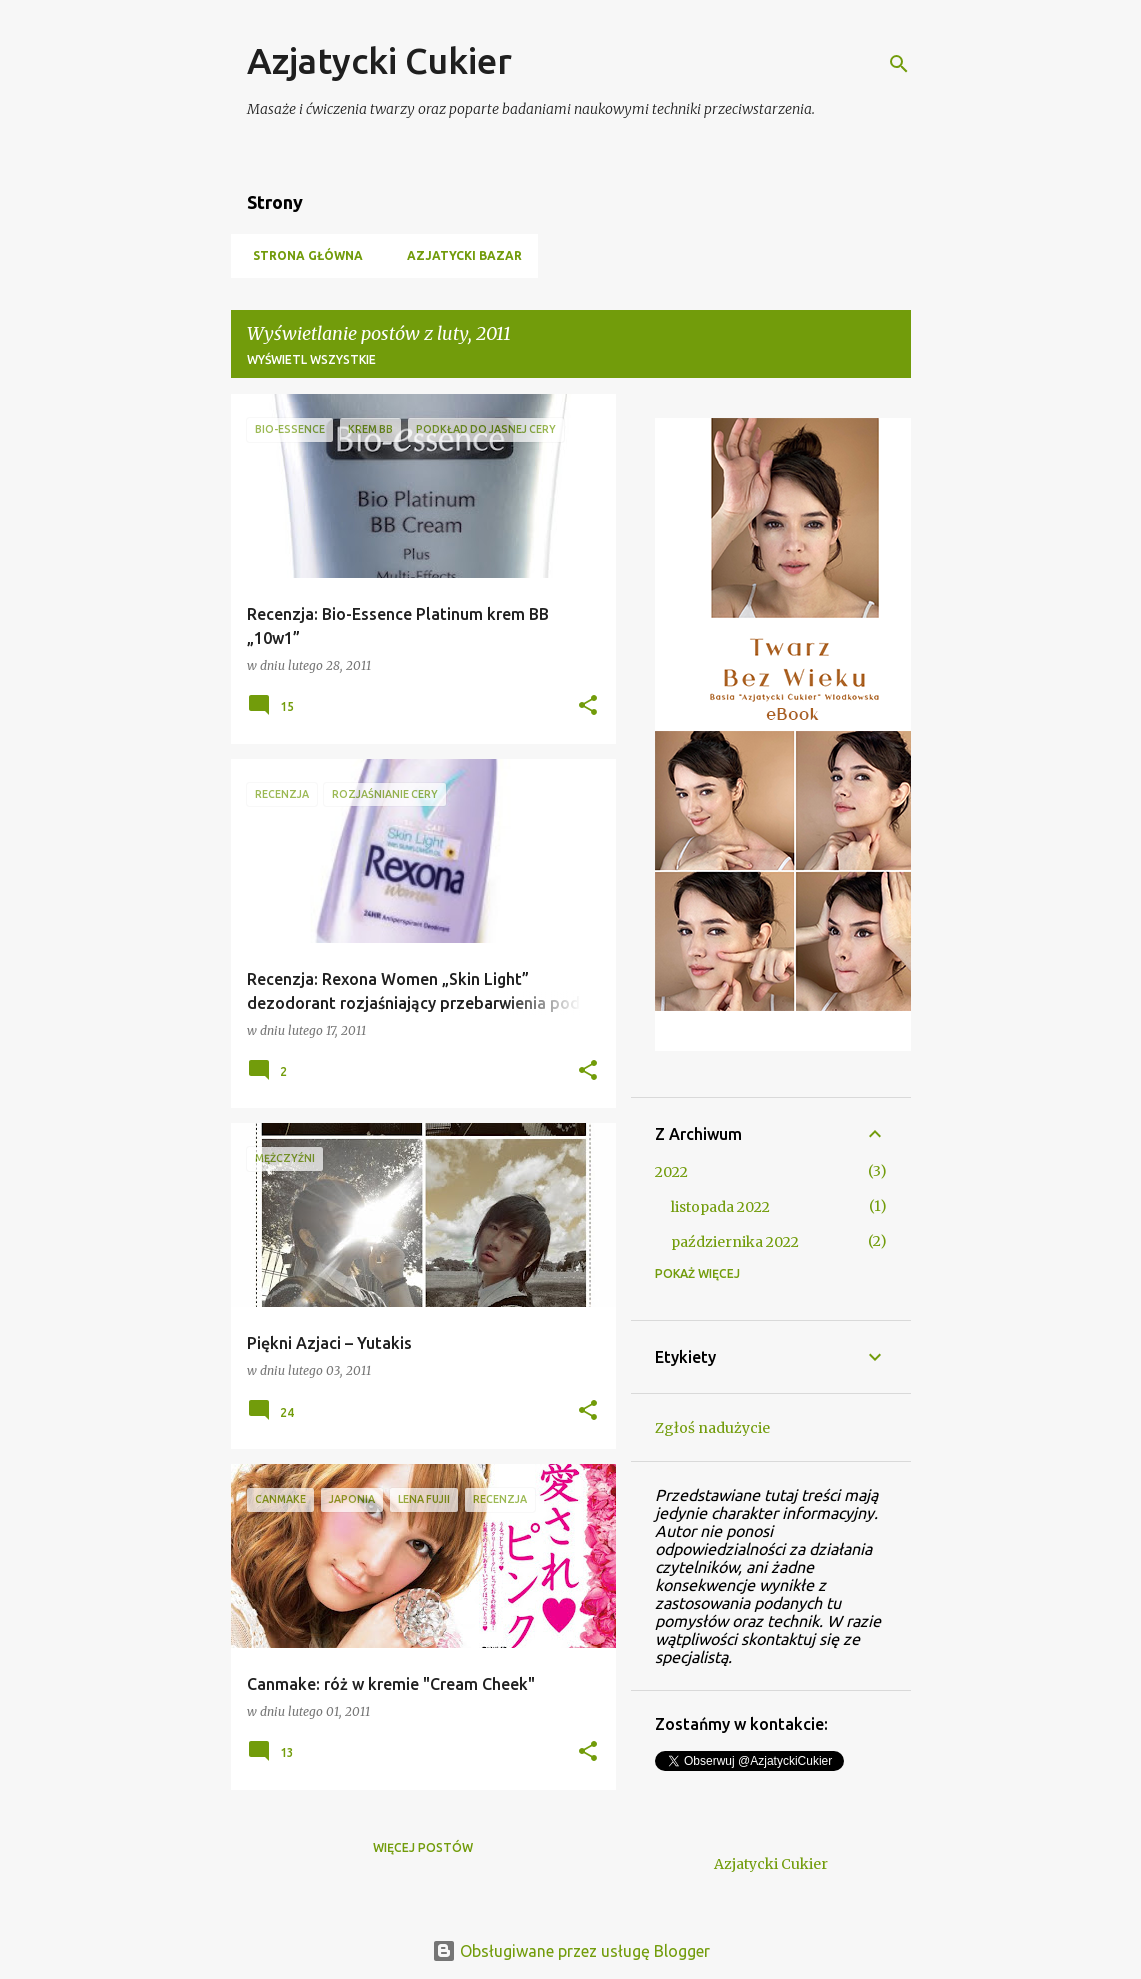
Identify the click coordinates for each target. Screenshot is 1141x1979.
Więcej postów (423, 1847)
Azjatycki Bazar (458, 255)
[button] (588, 706)
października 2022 (735, 1242)
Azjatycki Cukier (379, 60)
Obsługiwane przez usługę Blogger (571, 1951)
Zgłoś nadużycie (712, 1428)
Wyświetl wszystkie (311, 359)
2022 (671, 1172)
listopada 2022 (720, 1207)
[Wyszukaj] (899, 64)
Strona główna (302, 255)
